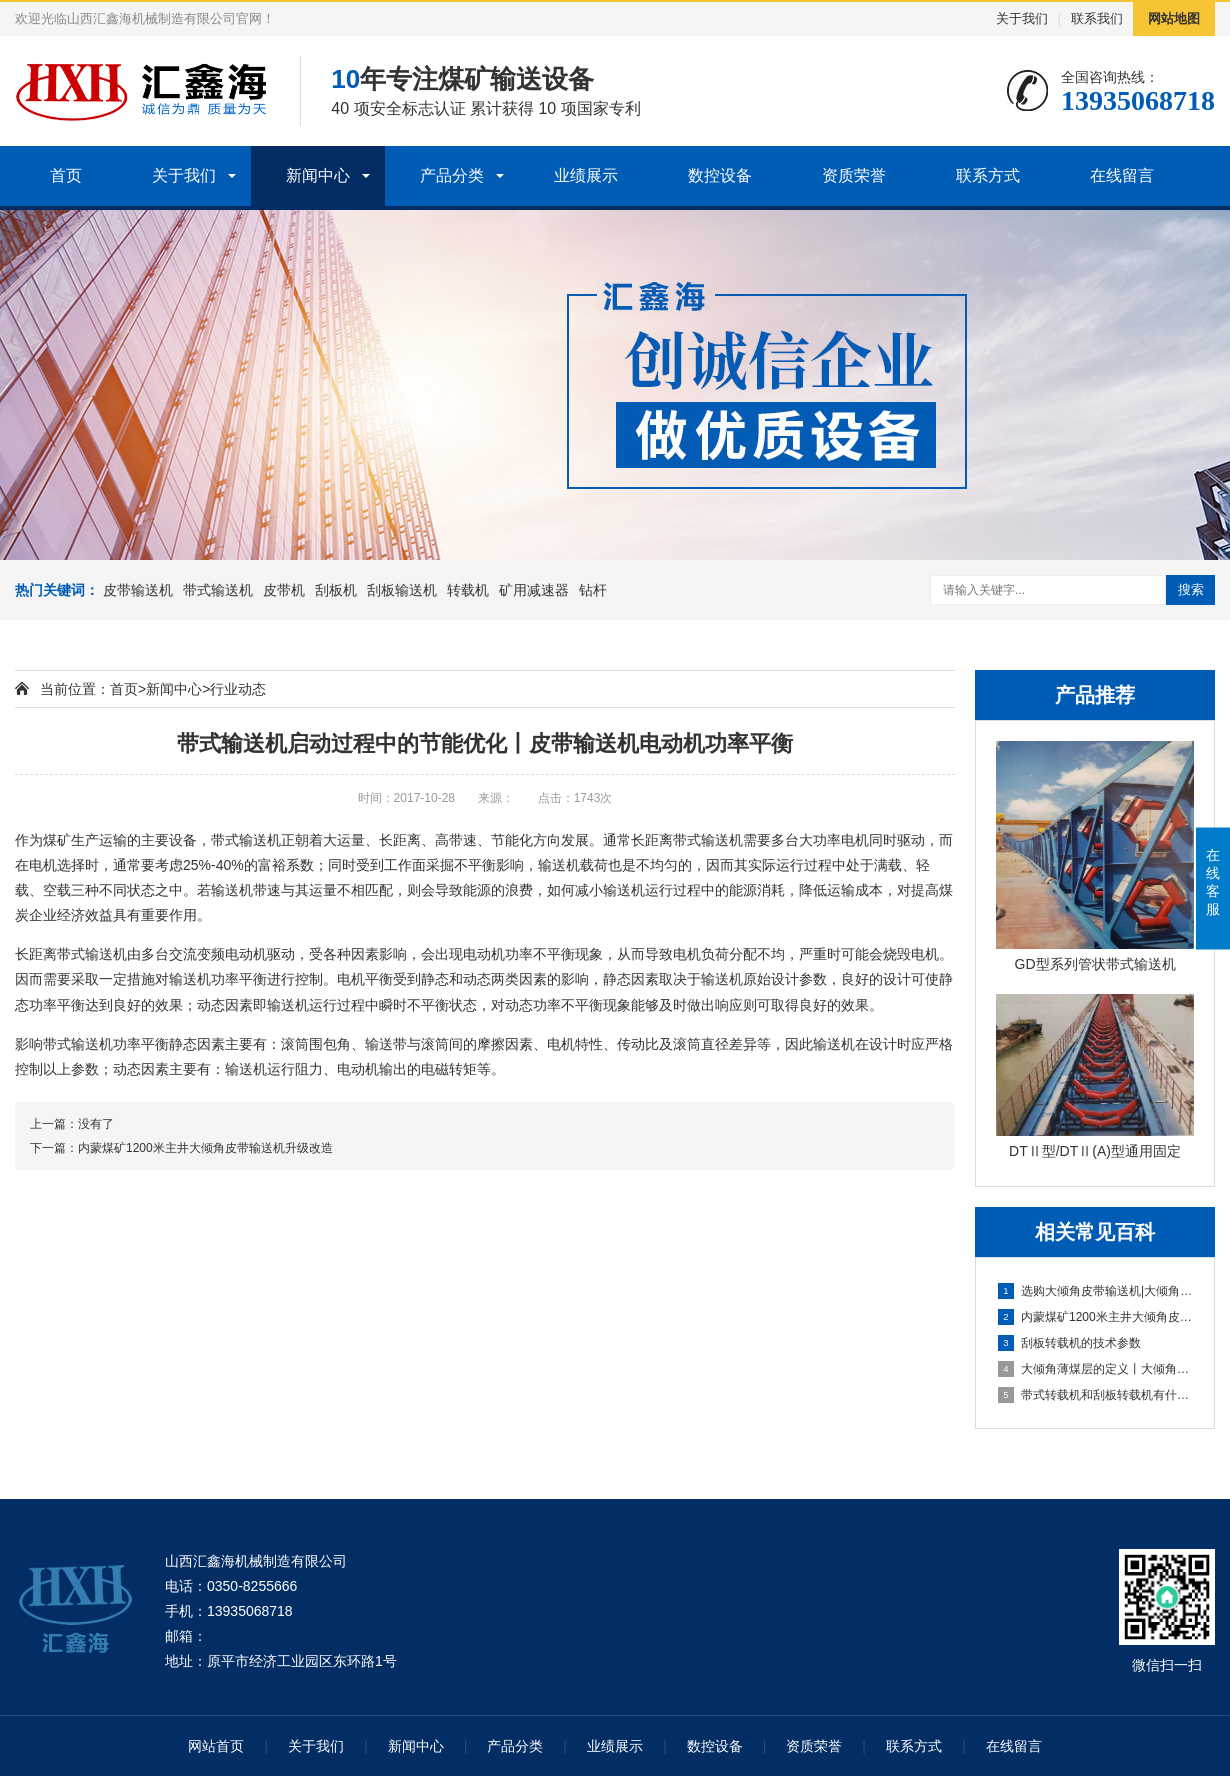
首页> (128, 689)
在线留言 (1122, 175)
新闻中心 (318, 175)
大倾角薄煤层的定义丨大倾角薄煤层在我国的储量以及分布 (1096, 1369)
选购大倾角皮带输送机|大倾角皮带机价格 (1096, 1291)
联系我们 (1097, 18)
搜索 (1191, 589)
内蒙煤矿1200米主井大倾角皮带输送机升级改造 (1096, 1317)
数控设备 (720, 175)
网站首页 (216, 1746)
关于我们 (1022, 18)
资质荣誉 (854, 175)
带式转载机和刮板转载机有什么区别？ (1096, 1395)
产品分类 (452, 175)
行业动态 (238, 689)
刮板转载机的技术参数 (1069, 1343)
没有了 (96, 1124)
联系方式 (988, 175)
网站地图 (1174, 18)
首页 (66, 175)
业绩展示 (586, 175)
